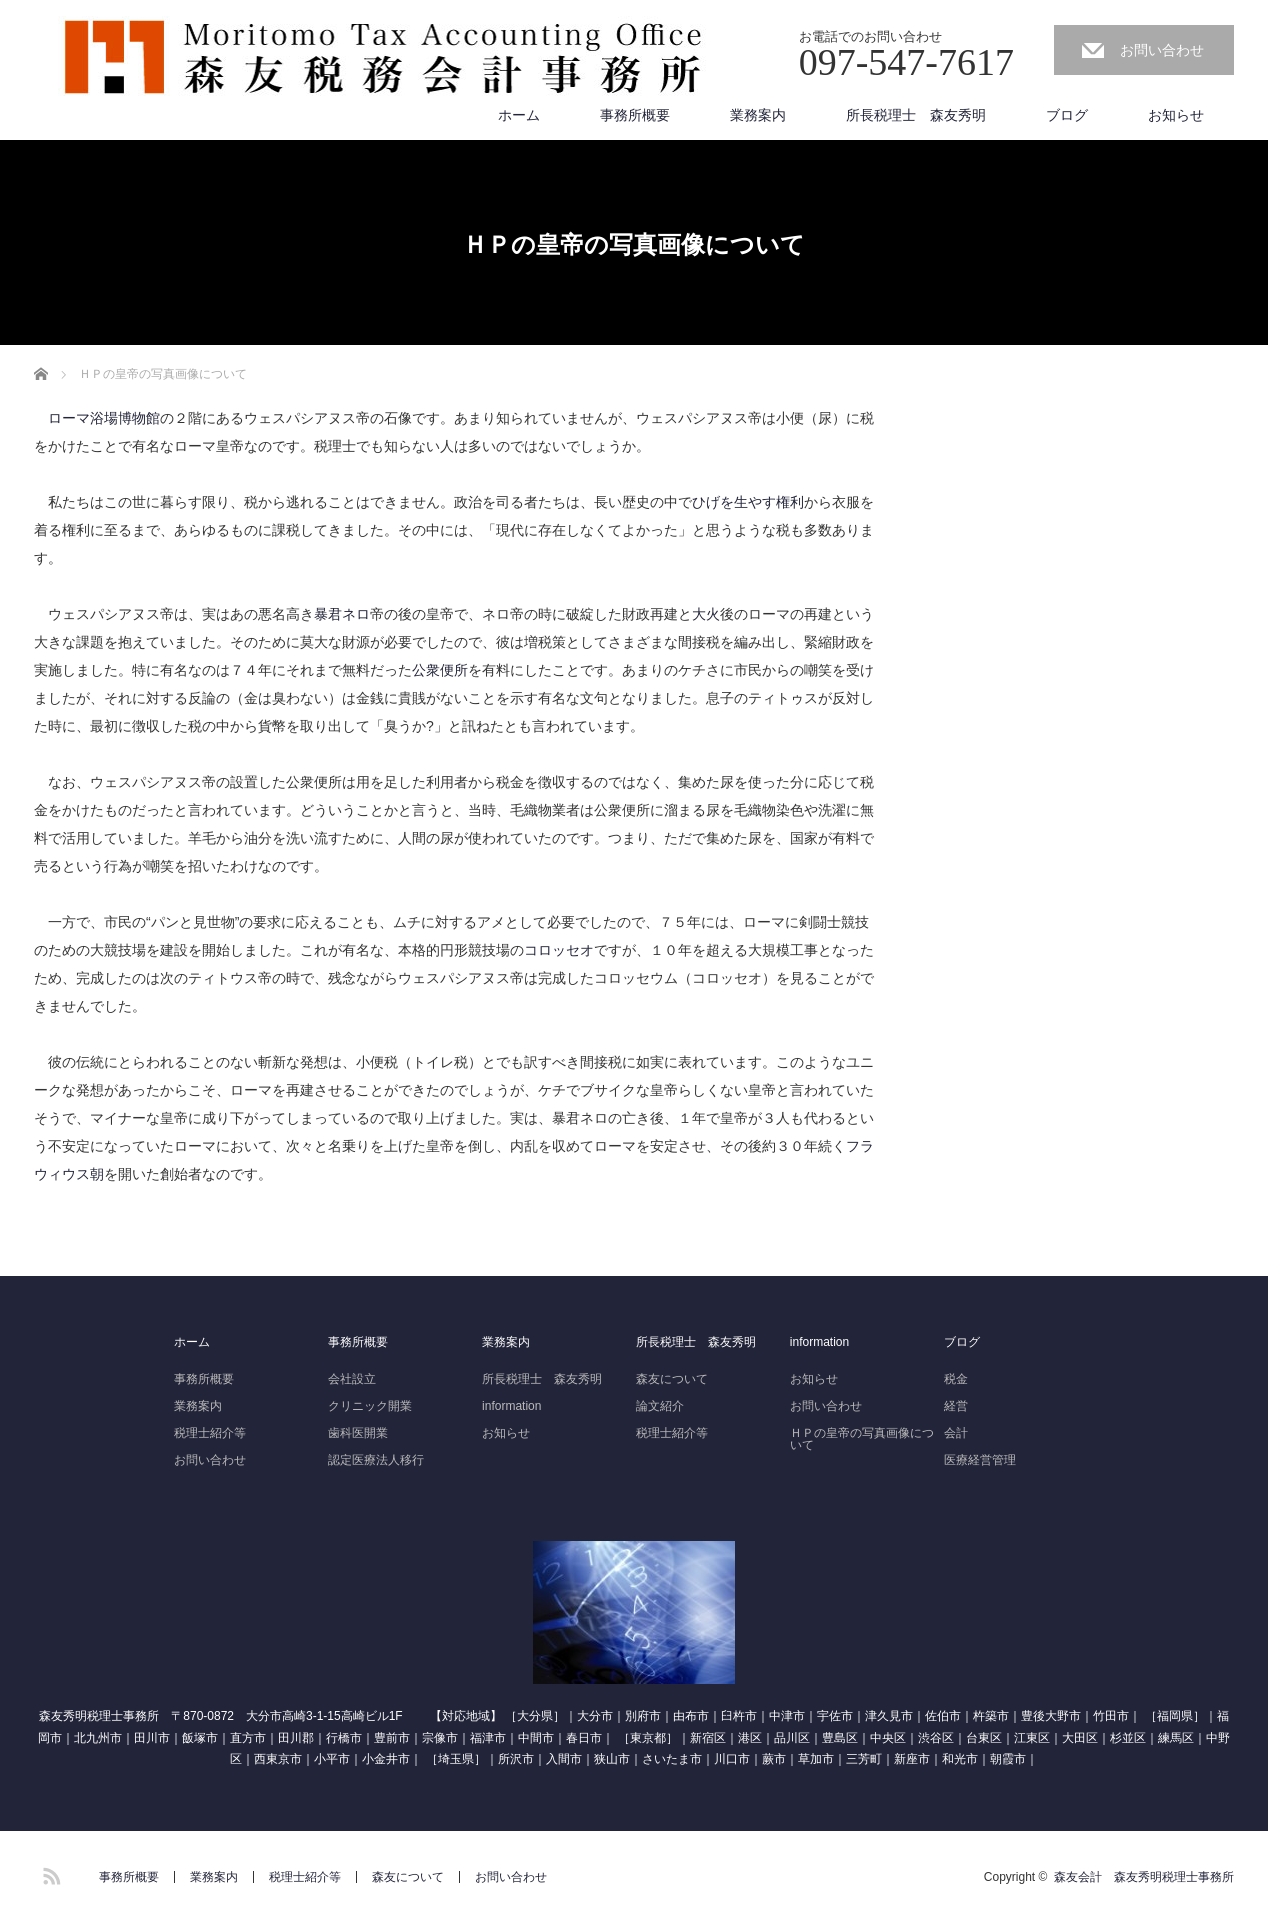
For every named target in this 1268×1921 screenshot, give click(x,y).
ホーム (519, 115)
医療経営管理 (980, 1460)
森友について (672, 1379)
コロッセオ (559, 950)
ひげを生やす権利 (748, 502)
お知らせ (1176, 115)
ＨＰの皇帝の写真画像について (862, 1439)
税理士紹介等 (210, 1433)
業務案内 (758, 115)
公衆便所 (440, 670)
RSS (49, 1873)
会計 (956, 1433)
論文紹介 (660, 1406)
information (511, 1406)
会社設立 (352, 1379)
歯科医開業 (358, 1433)
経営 (956, 1406)
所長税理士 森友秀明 (916, 115)
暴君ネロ (342, 614)
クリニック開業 (370, 1406)
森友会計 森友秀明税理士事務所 (1144, 1877)
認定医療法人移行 (376, 1460)
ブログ (1067, 115)
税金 (956, 1379)
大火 (706, 614)
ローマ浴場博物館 (104, 418)
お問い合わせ (1162, 50)
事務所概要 (635, 115)
